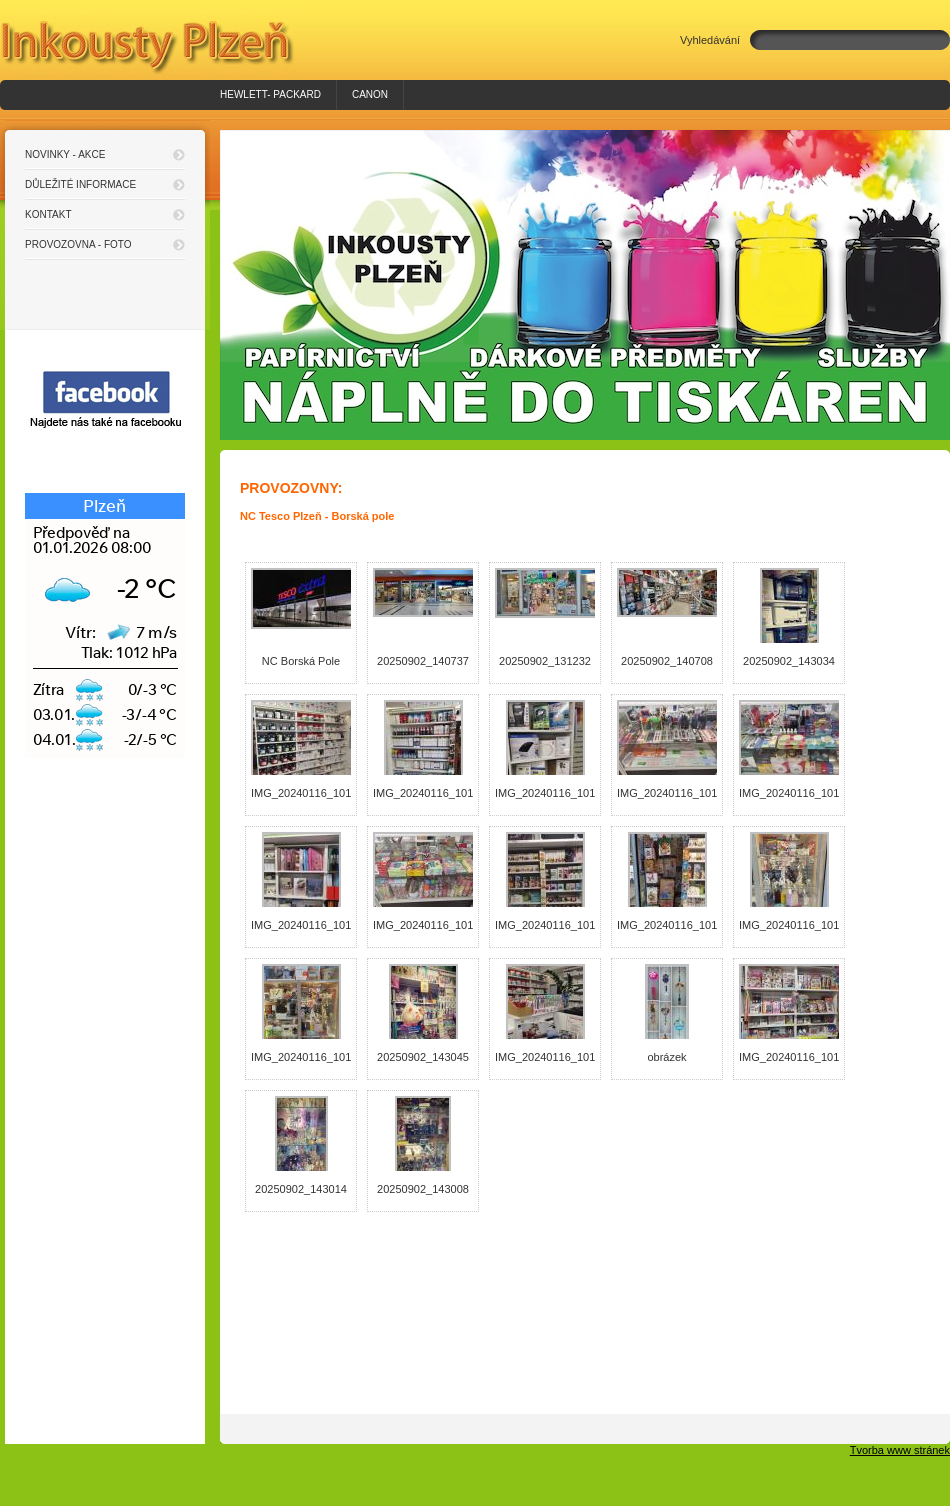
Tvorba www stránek (900, 1450)
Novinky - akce (65, 154)
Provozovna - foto (78, 244)
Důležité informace (80, 184)
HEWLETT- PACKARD (270, 94)
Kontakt (48, 214)
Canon (370, 94)
